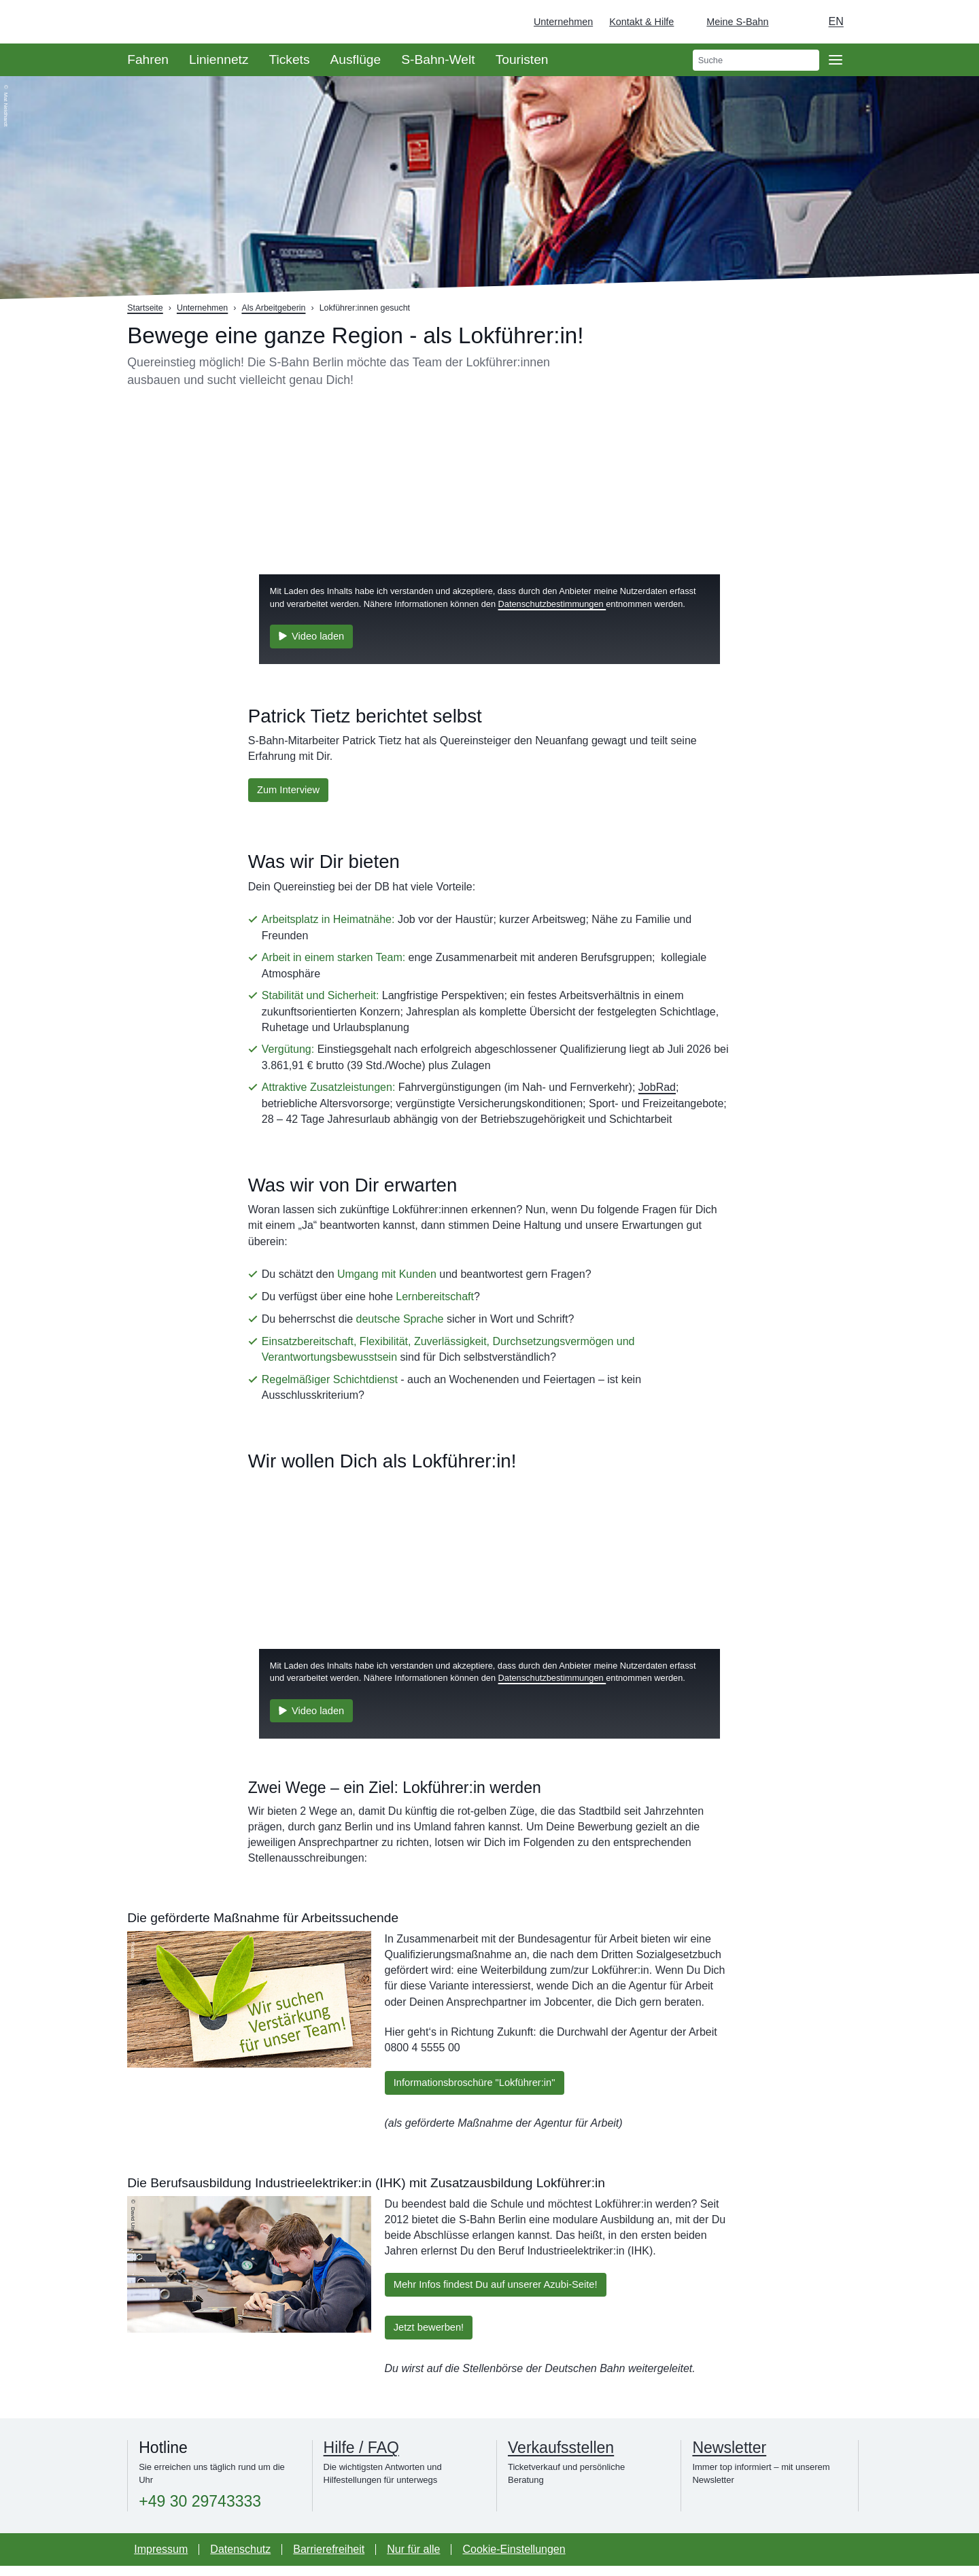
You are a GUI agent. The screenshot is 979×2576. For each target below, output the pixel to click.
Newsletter (729, 2458)
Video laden (315, 634)
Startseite (145, 308)
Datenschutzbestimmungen (552, 601)
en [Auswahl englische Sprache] (836, 21)
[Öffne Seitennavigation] (835, 59)
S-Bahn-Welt (438, 59)
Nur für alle (413, 2559)
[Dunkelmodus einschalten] (792, 22)
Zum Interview (292, 791)
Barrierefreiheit (328, 2559)
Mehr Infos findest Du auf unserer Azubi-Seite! (505, 2291)
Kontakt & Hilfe (641, 21)
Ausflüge (355, 59)
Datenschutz (240, 2559)
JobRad (657, 1090)
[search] (756, 60)
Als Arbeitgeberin (273, 308)
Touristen (522, 59)
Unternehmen (563, 21)
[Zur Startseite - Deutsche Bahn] (949, 22)
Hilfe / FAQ (361, 2458)
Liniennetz (218, 59)
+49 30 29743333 (200, 2512)
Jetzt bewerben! (432, 2336)
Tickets (289, 59)
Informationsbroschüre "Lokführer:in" (482, 2086)
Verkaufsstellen (561, 2458)
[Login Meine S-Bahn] (729, 22)
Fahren (148, 59)
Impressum (161, 2559)
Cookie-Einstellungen (513, 2559)
